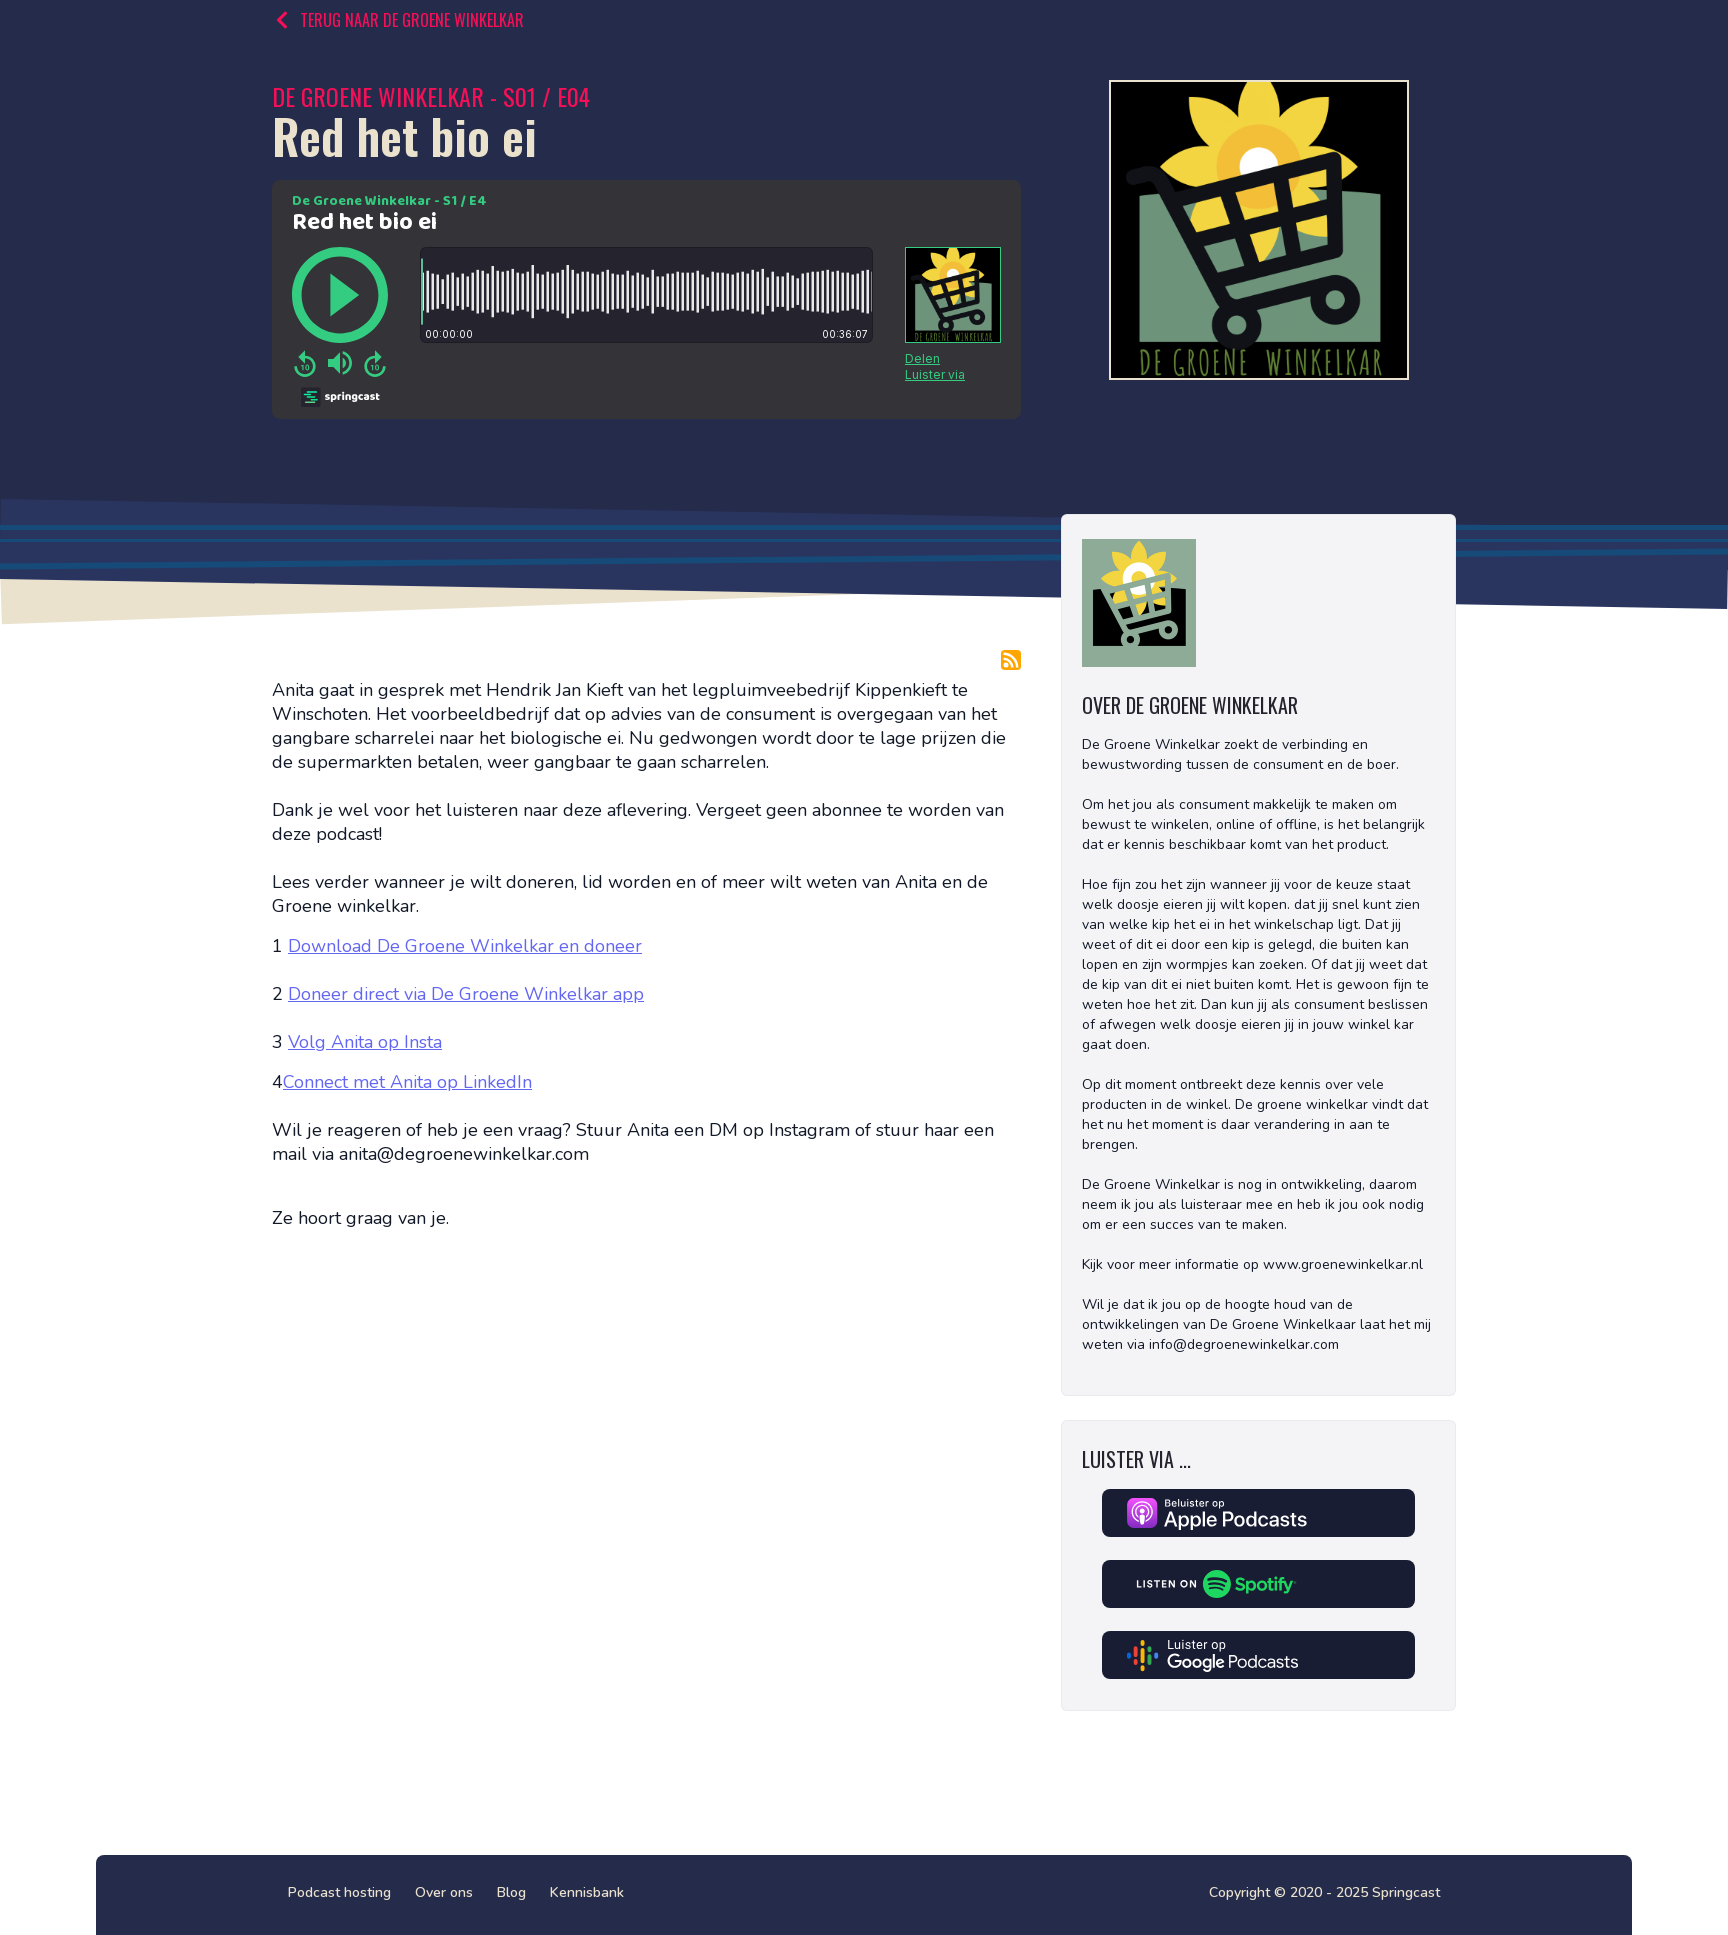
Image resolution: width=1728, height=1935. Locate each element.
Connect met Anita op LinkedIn (407, 1082)
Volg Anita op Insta (365, 1042)
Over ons (444, 1892)
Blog (511, 1892)
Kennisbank (587, 1892)
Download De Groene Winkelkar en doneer (465, 946)
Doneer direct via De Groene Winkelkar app (466, 994)
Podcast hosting (339, 1892)
